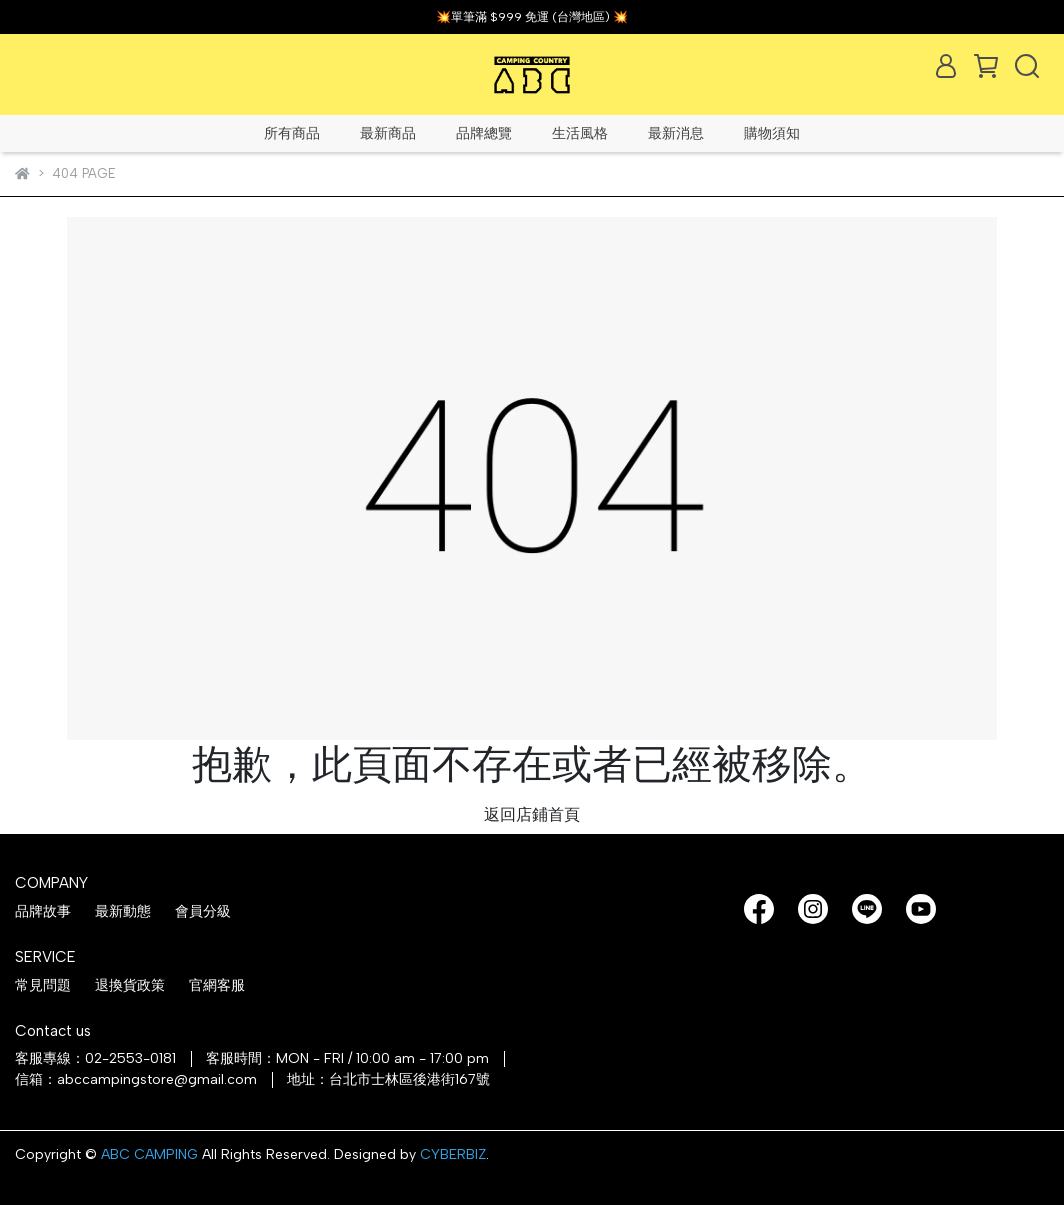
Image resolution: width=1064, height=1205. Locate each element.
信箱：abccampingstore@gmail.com (136, 1079)
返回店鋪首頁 (532, 814)
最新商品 (388, 133)
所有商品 (292, 133)
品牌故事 (43, 911)
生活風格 (580, 133)
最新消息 (676, 133)
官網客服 (217, 985)
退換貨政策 (130, 985)
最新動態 (123, 911)
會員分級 (203, 911)
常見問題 (43, 985)
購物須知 (772, 133)
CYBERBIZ (453, 1154)
